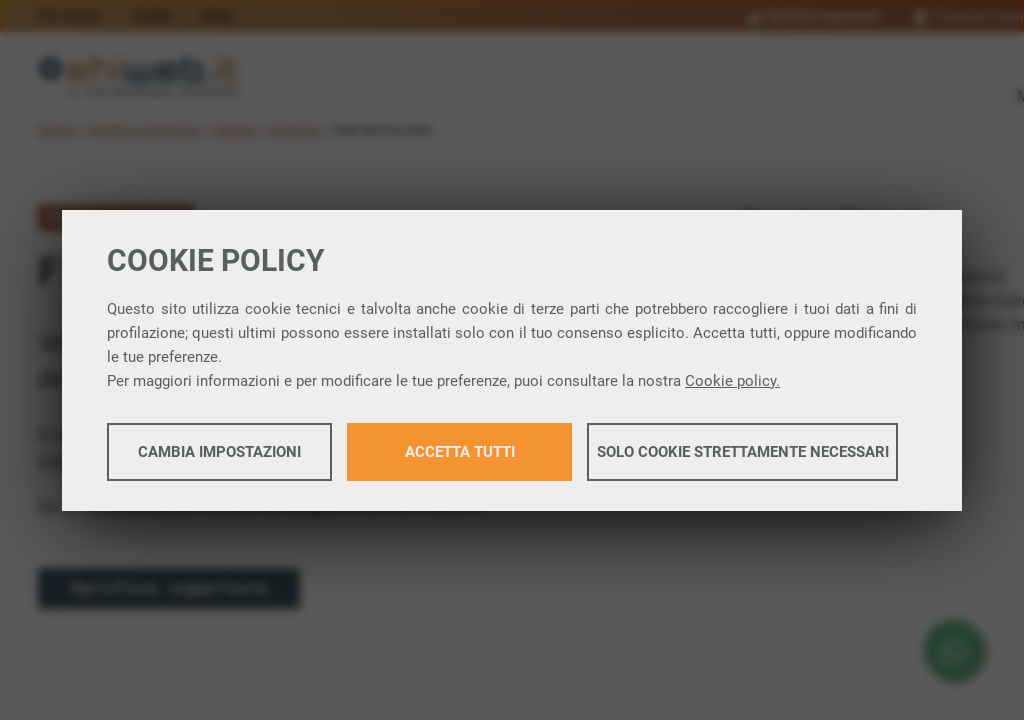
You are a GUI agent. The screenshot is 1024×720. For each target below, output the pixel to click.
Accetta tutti (460, 452)
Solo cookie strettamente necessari (743, 452)
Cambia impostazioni (219, 452)
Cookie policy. (732, 381)
